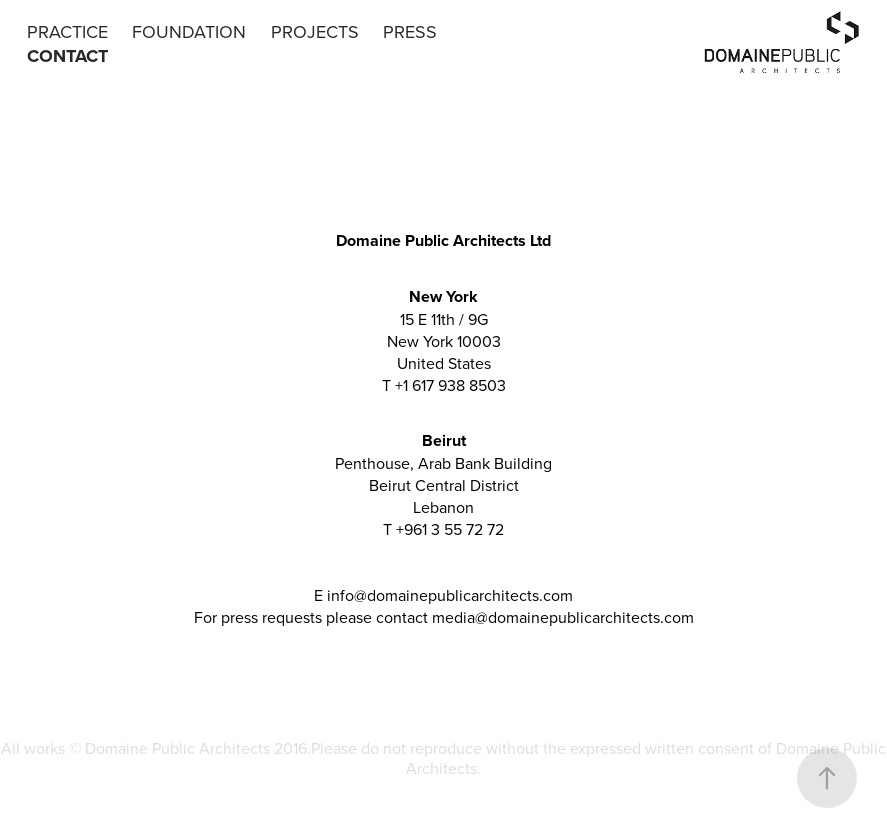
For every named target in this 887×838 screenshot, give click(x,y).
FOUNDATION (189, 31)
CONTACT (67, 56)
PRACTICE (67, 31)
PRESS (410, 31)
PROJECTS (315, 31)
